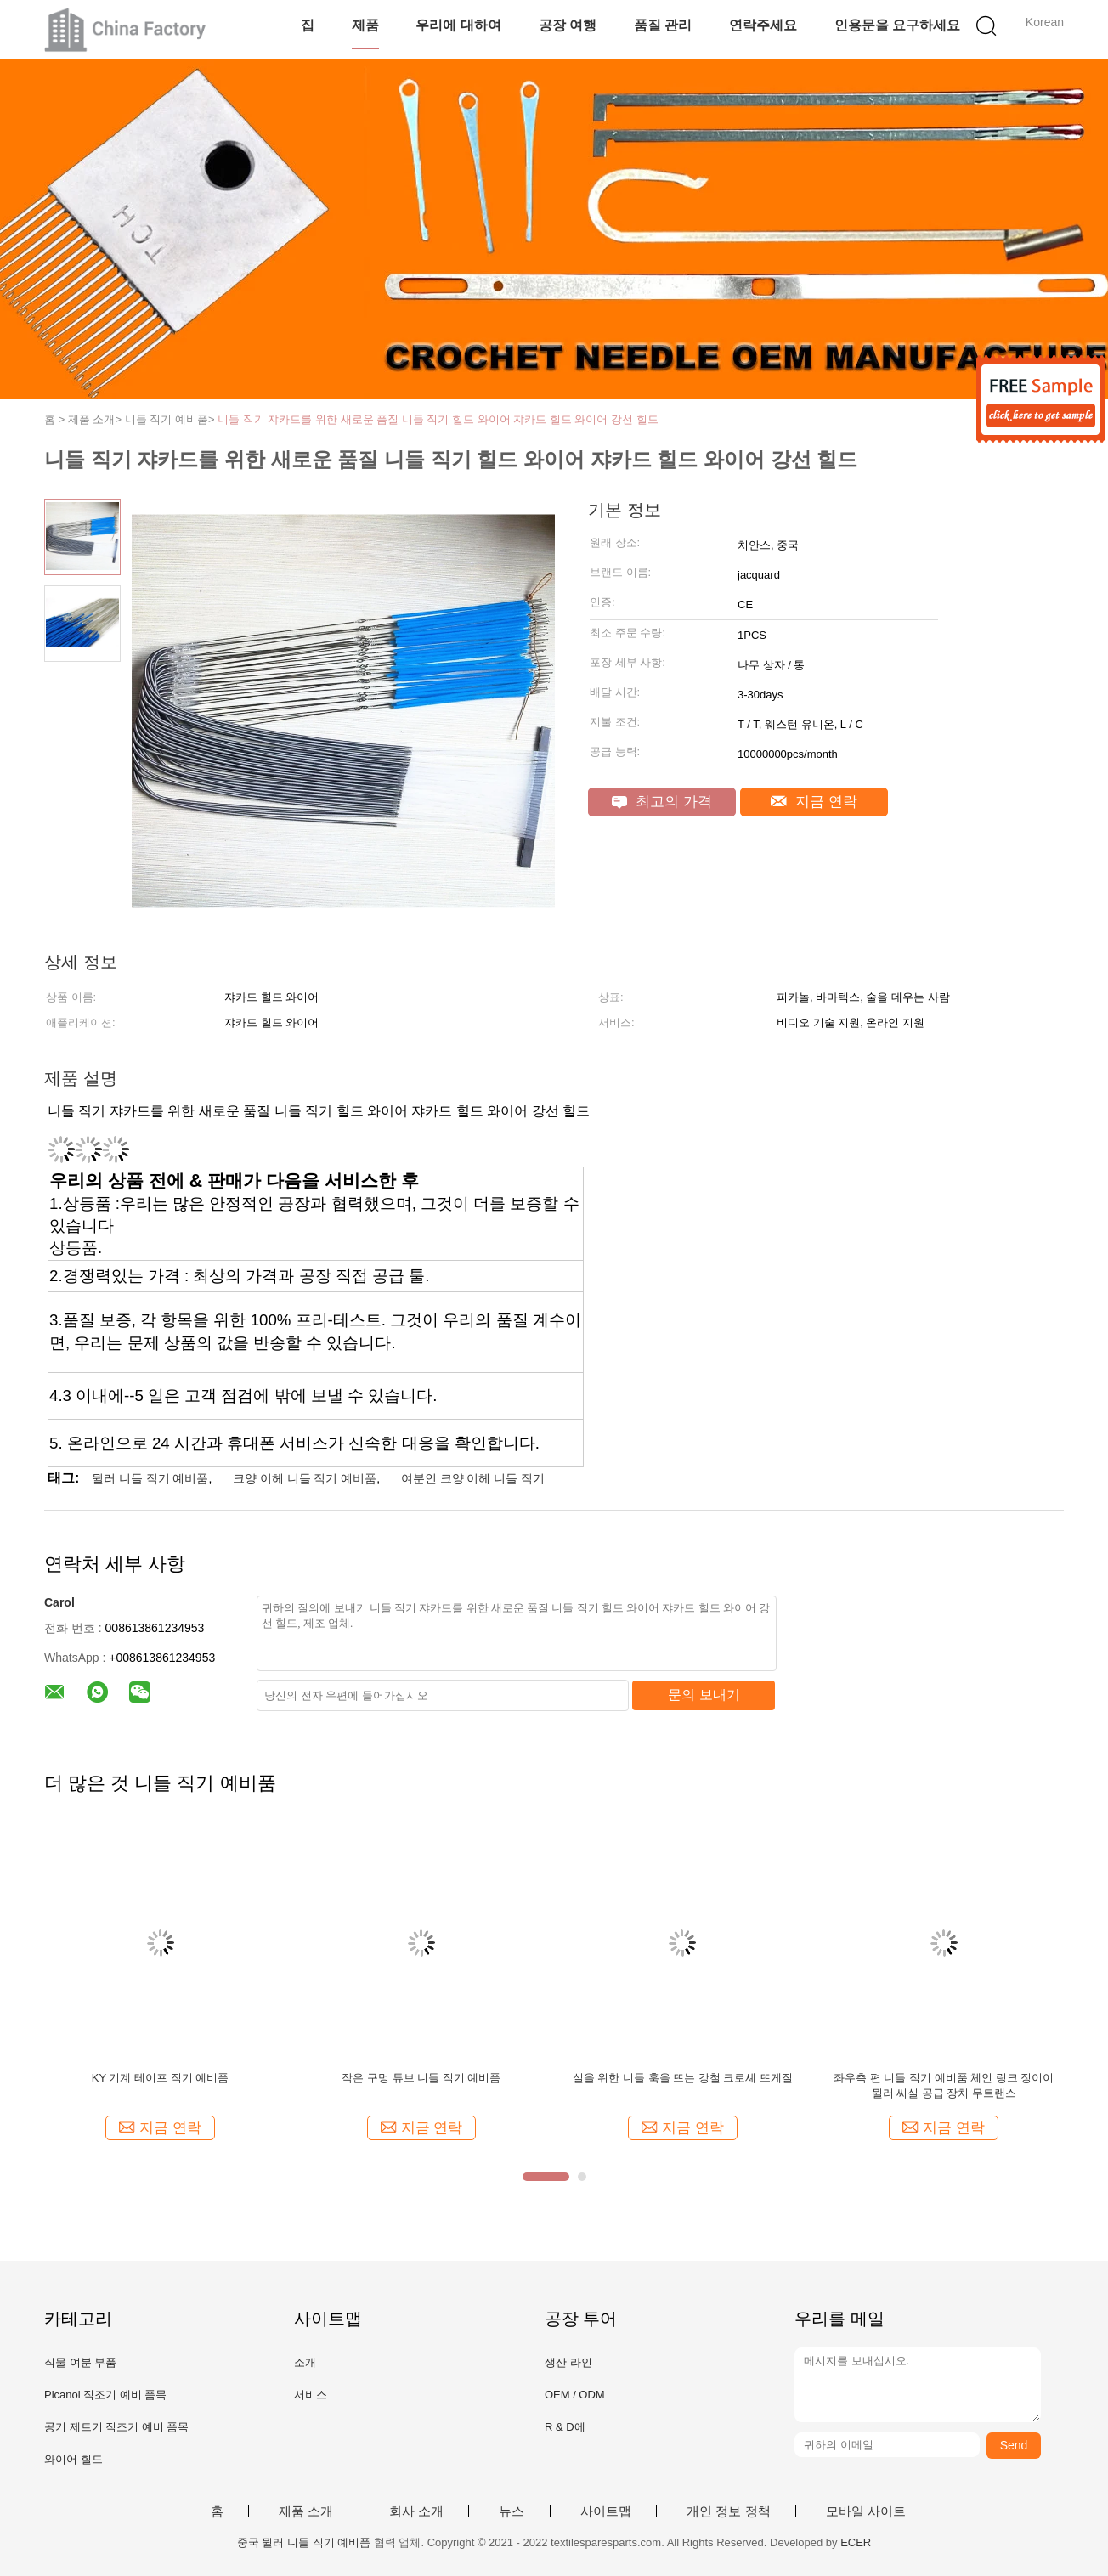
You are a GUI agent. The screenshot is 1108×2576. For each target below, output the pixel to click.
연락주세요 (763, 25)
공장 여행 (567, 25)
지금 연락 (813, 802)
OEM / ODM (575, 2394)
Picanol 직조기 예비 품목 (105, 2394)
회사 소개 (416, 2511)
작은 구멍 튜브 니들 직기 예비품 (421, 2077)
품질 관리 (663, 25)
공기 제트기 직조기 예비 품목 (116, 2427)
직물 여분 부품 (80, 2362)
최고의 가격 (661, 802)
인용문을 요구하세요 (897, 25)
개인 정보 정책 (728, 2511)
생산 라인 (568, 2362)
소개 (305, 2362)
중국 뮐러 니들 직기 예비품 (303, 2542)
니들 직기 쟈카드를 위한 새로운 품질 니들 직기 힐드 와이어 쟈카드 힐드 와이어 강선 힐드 (438, 419)
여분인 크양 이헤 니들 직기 (473, 1478)
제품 (365, 25)
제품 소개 (306, 2511)
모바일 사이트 (866, 2511)
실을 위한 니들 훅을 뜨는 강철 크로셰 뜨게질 (683, 2077)
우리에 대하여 (458, 25)
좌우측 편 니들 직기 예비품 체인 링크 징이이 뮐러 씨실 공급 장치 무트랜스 (944, 2085)
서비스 (310, 2394)
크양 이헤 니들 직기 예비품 (305, 1478)
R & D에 (565, 2427)
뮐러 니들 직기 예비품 (150, 1478)
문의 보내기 (703, 1694)
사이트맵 (605, 2511)
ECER (855, 2542)
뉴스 (511, 2511)
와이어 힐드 (73, 2459)
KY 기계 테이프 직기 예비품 (160, 2077)
